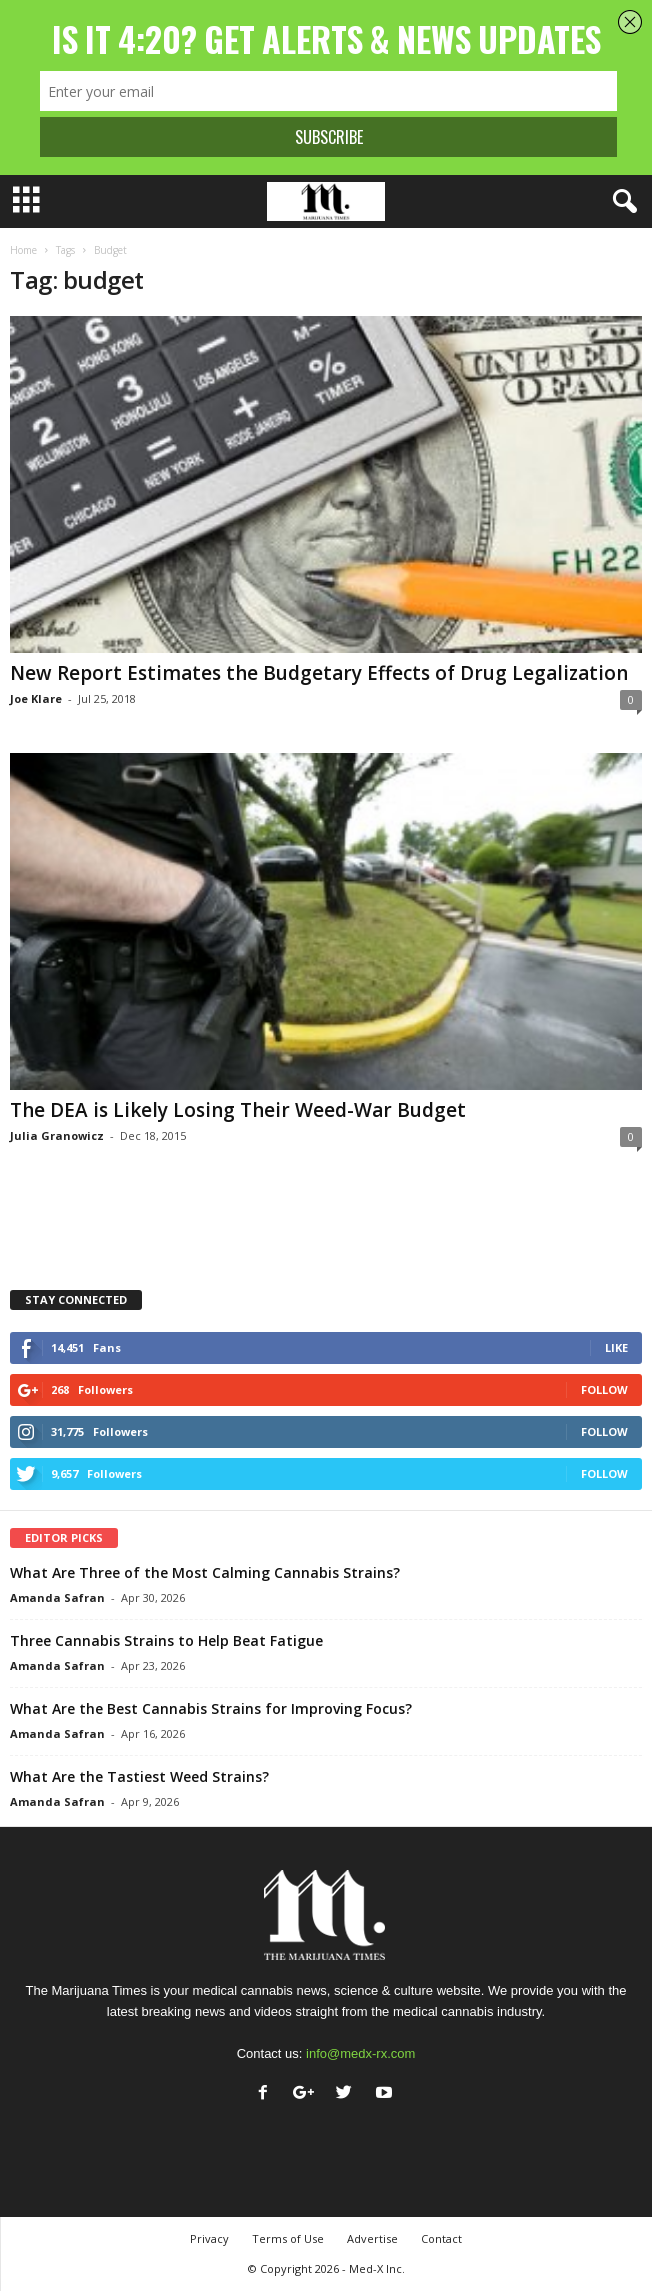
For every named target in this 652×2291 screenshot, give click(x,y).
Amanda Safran (57, 1597)
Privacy (209, 2238)
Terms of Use (288, 2238)
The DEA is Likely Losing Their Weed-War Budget (238, 1110)
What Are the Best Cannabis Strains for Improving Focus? (211, 1708)
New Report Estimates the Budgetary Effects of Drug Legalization (319, 673)
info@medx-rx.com (360, 2053)
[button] (621, 202)
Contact (441, 2238)
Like (616, 1347)
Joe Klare (36, 698)
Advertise (372, 2238)
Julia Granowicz (57, 1135)
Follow (604, 1389)
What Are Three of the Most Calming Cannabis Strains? (205, 1572)
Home (23, 250)
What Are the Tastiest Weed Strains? (139, 1776)
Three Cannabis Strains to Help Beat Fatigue (166, 1640)
